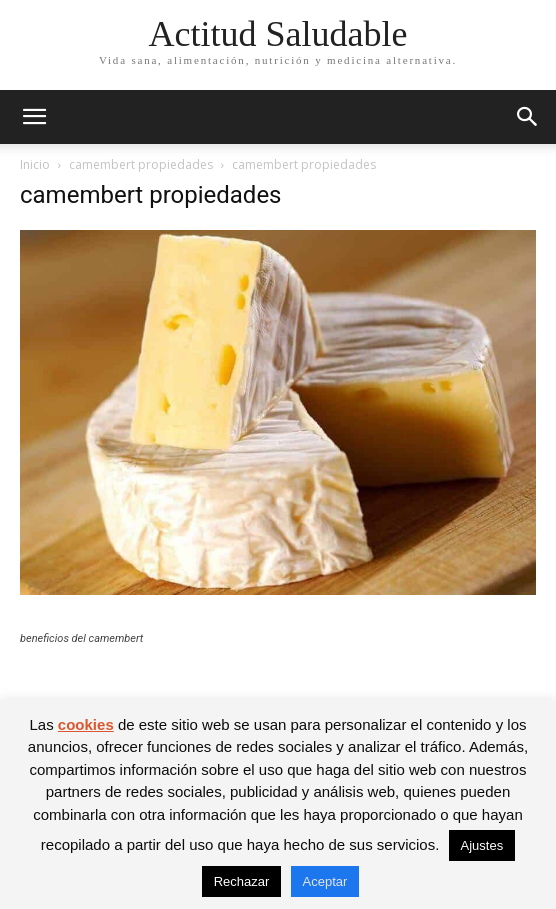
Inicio (35, 164)
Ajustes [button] (482, 845)
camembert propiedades (141, 164)
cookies (86, 724)
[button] (34, 117)
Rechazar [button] (242, 881)
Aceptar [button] (325, 881)
